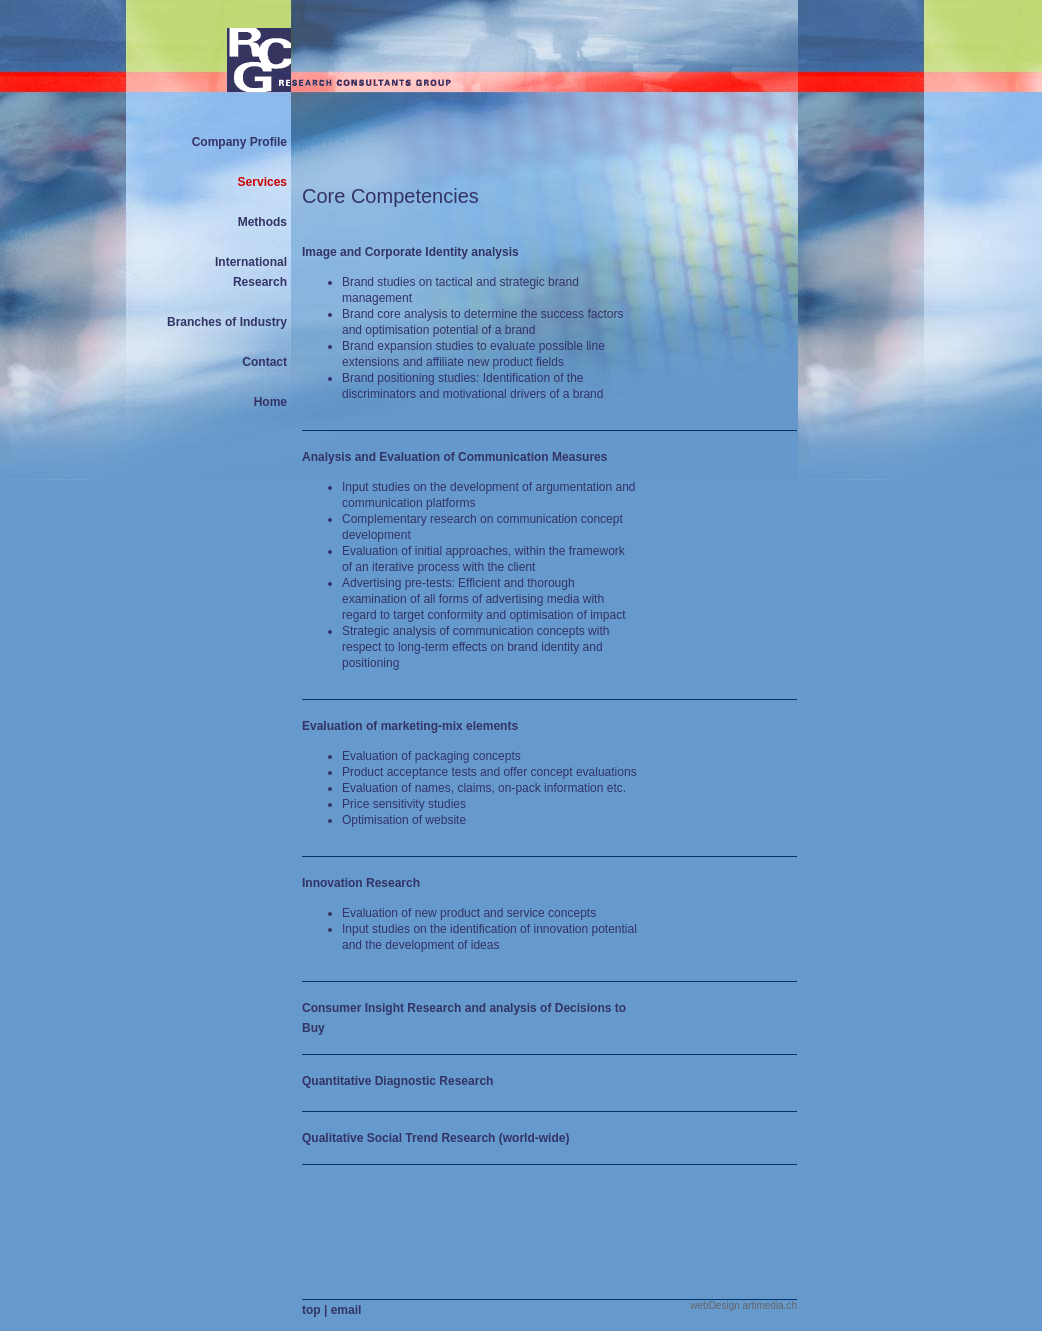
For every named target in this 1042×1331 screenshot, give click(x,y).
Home (270, 402)
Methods (262, 222)
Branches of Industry (227, 322)
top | (316, 1310)
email (346, 1310)
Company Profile (239, 142)
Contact (264, 362)
